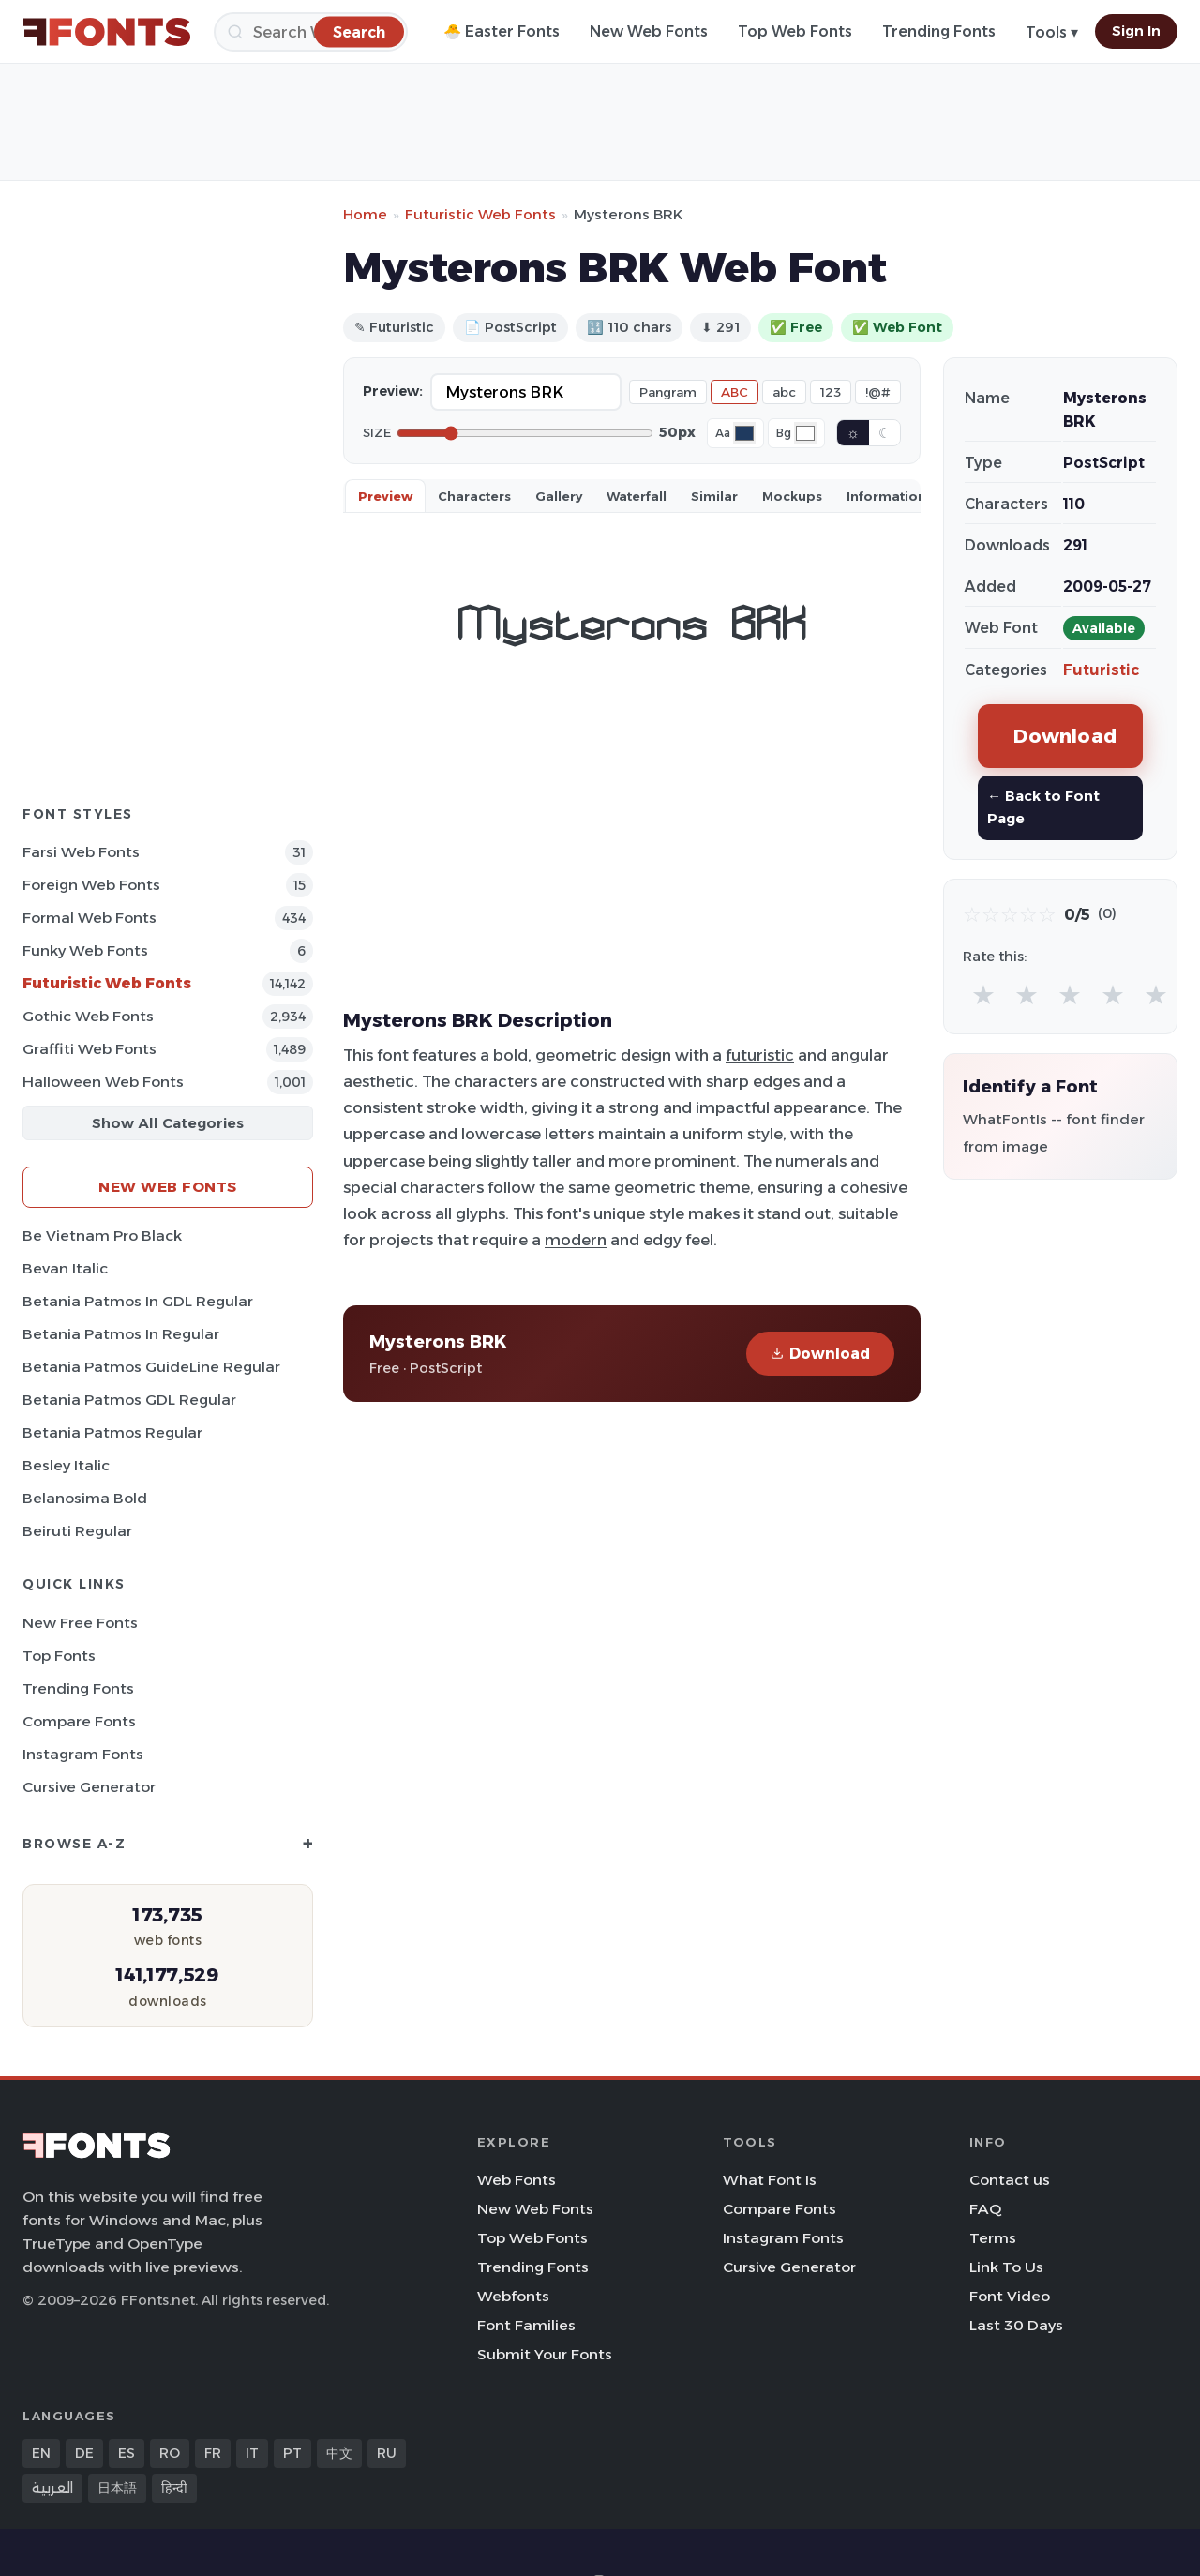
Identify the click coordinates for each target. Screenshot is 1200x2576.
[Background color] (805, 433)
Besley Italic (66, 1465)
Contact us (1009, 2180)
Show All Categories (168, 1123)
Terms (992, 2238)
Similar (714, 496)
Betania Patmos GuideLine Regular (151, 1367)
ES (126, 2453)
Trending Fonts (939, 31)
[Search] (311, 32)
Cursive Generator (89, 1787)
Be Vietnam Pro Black (102, 1235)
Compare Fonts (79, 1721)
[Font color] (744, 433)
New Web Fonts (649, 31)
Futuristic (1101, 670)
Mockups (792, 496)
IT (252, 2453)
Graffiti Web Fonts (89, 1049)
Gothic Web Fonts (88, 1016)
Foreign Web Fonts (91, 885)
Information (886, 496)
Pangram (668, 391)
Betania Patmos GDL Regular (129, 1400)
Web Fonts (516, 2180)
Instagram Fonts (82, 1754)
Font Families (526, 2325)
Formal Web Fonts (89, 917)
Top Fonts (59, 1656)
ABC (734, 391)
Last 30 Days (1016, 2325)
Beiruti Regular (77, 1531)
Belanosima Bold (84, 1498)
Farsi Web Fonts (81, 852)
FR (212, 2453)
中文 (339, 2453)
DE (84, 2453)
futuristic (760, 1055)
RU (387, 2453)
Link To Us (1006, 2267)
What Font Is (770, 2180)
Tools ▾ (1052, 32)
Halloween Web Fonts (103, 1082)
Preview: (393, 391)
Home (365, 214)
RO (169, 2453)
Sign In (1136, 31)
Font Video (1009, 2296)
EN (41, 2453)
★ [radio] (983, 994)
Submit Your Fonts (544, 2354)
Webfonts (513, 2296)
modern (576, 1239)
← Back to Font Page (1043, 807)
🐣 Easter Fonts (501, 31)
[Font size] (525, 433)
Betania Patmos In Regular (120, 1334)
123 (830, 391)
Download (820, 1354)
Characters (474, 496)
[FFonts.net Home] (106, 32)
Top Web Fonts (795, 31)
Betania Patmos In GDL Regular (137, 1301)
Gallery (558, 496)
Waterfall (637, 496)
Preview (385, 496)
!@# (878, 391)
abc (784, 391)
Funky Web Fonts (85, 950)
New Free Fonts (80, 1623)
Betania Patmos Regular (112, 1432)
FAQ (985, 2209)
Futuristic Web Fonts (106, 983)
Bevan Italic (65, 1268)
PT (292, 2453)
